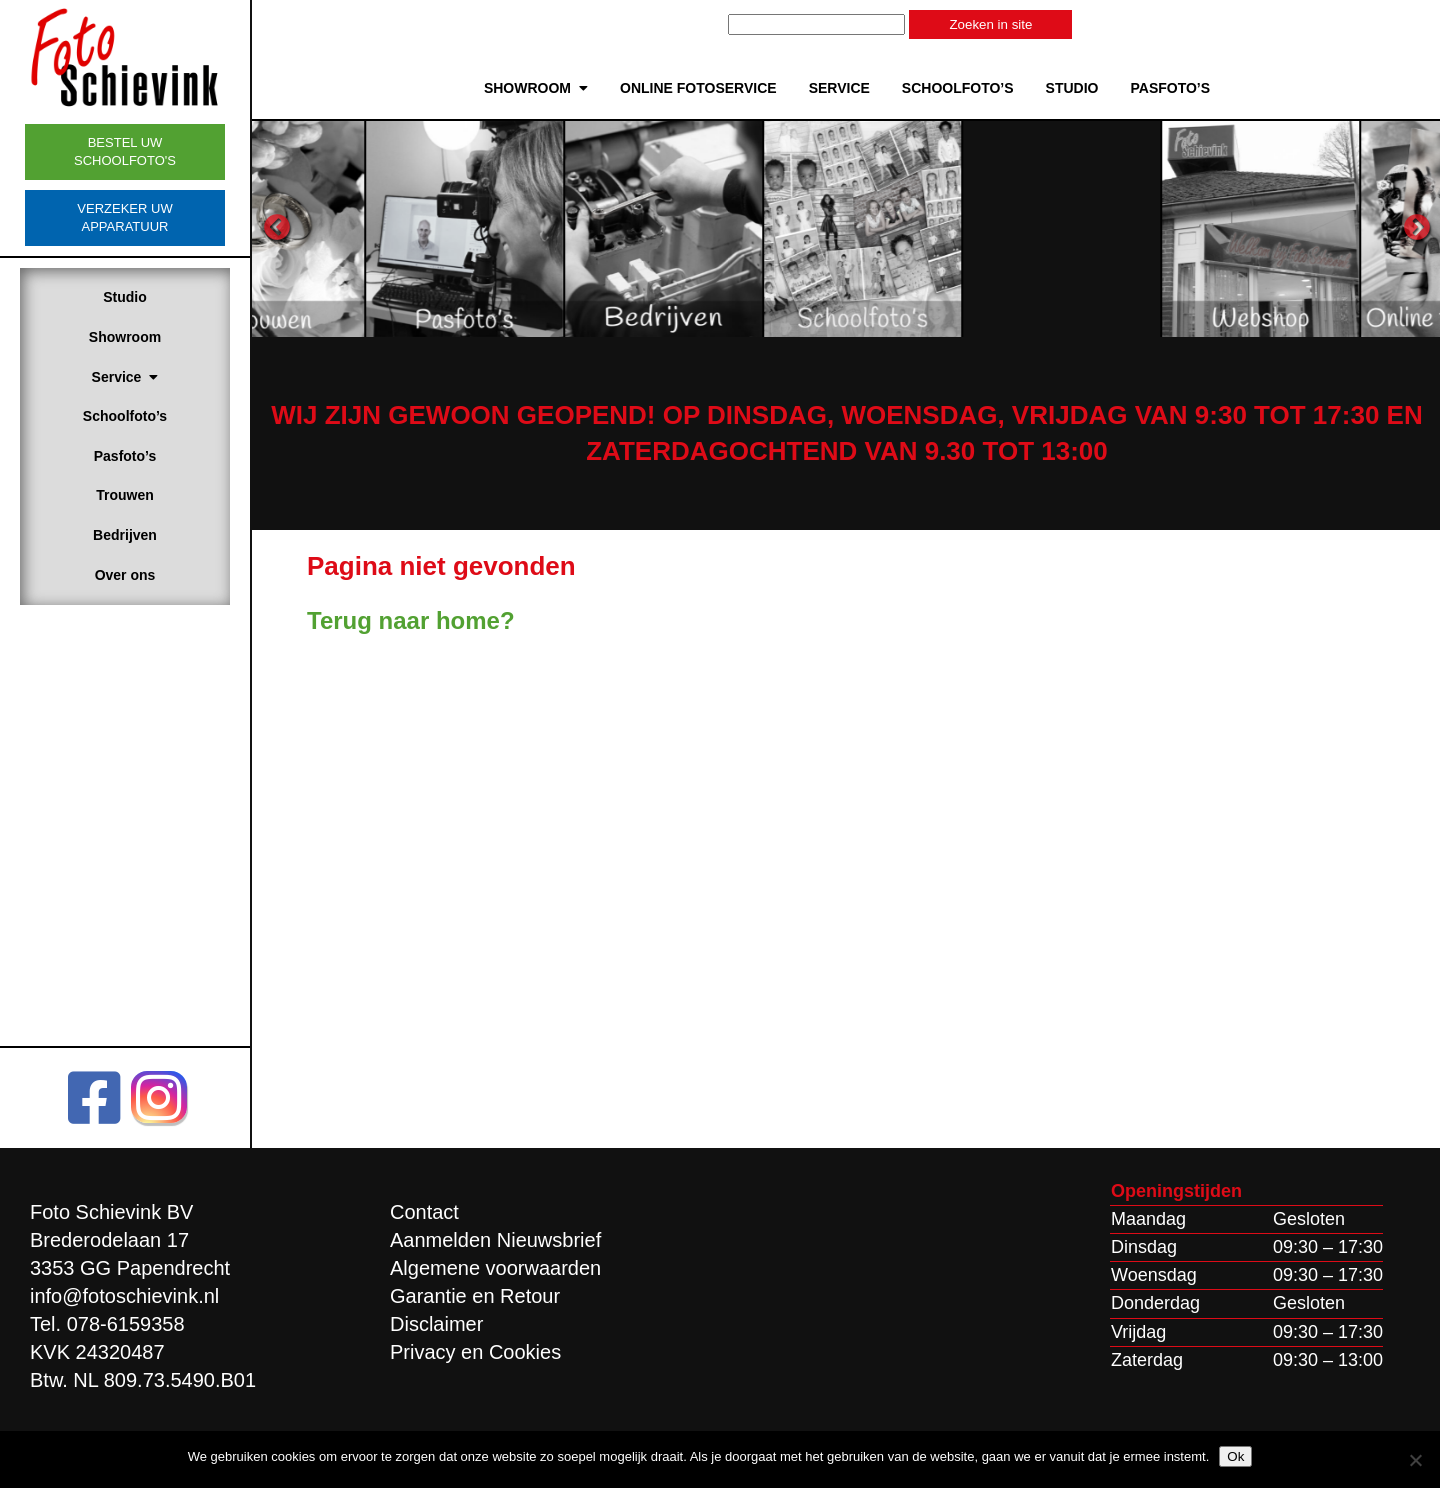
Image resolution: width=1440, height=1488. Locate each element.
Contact (424, 1212)
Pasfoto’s (125, 456)
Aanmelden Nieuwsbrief (495, 1240)
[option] (375, 228)
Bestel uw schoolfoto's (125, 151)
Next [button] (1417, 228)
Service (125, 377)
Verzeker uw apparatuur (124, 217)
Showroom (125, 337)
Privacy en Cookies (475, 1352)
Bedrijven (125, 535)
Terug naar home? (411, 620)
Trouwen (125, 495)
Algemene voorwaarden (495, 1268)
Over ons (125, 575)
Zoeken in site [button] (990, 24)
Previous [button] (277, 228)
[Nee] (1415, 1460)
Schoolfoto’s (125, 416)
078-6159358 (126, 1324)
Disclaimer (436, 1324)
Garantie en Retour (475, 1296)
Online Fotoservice (698, 88)
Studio (125, 297)
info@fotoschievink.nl (124, 1296)
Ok (1235, 1456)
